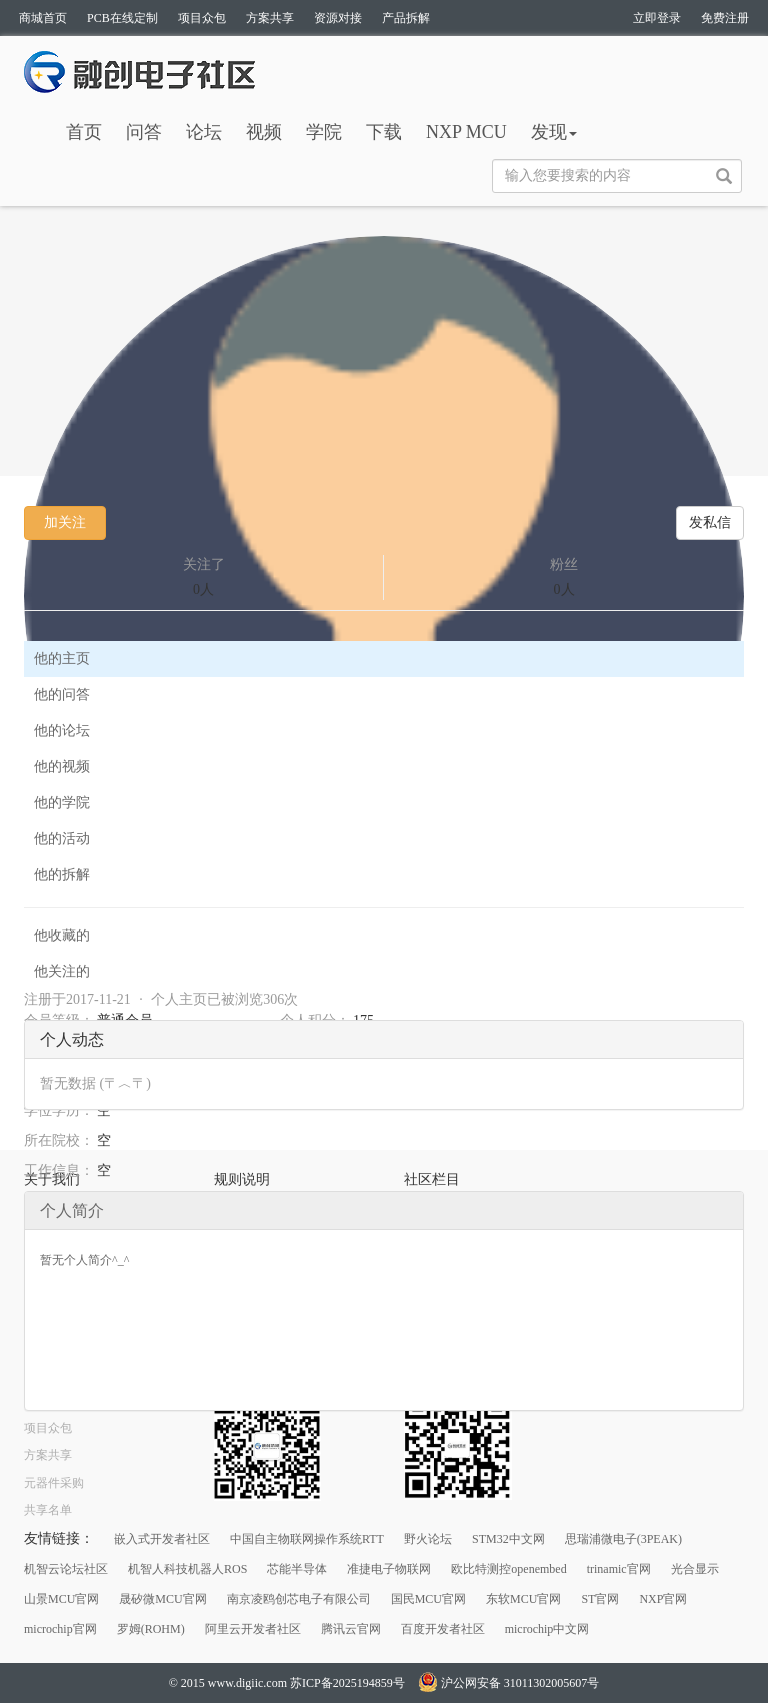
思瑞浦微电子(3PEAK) (623, 1539)
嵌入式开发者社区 (162, 1539)
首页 (84, 132)
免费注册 (725, 18)
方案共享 (270, 18)
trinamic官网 (619, 1569)
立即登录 (657, 18)
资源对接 (338, 18)
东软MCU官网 (523, 1599)
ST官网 (600, 1599)
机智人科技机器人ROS (187, 1569)
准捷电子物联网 (389, 1569)
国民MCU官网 (428, 1599)
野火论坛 (428, 1539)
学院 (324, 132)
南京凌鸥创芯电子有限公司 (299, 1599)
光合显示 (695, 1569)
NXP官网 (663, 1599)
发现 (554, 132)
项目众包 (202, 18)
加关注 (65, 522)
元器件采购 (54, 1483)
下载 (384, 132)
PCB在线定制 (122, 18)
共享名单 (48, 1510)
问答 (144, 132)
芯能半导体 (297, 1569)
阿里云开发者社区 (253, 1629)
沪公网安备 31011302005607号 (509, 1683)
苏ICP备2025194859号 (347, 1683)
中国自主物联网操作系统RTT (307, 1539)
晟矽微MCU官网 (162, 1599)
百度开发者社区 (443, 1629)
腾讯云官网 (351, 1629)
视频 (264, 132)
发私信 (710, 522)
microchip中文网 (547, 1629)
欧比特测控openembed (508, 1569)
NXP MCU (466, 132)
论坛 (204, 132)
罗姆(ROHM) (151, 1629)
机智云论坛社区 (66, 1569)
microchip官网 (60, 1629)
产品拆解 (406, 18)
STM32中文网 (508, 1539)
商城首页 (43, 18)
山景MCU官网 (61, 1599)
